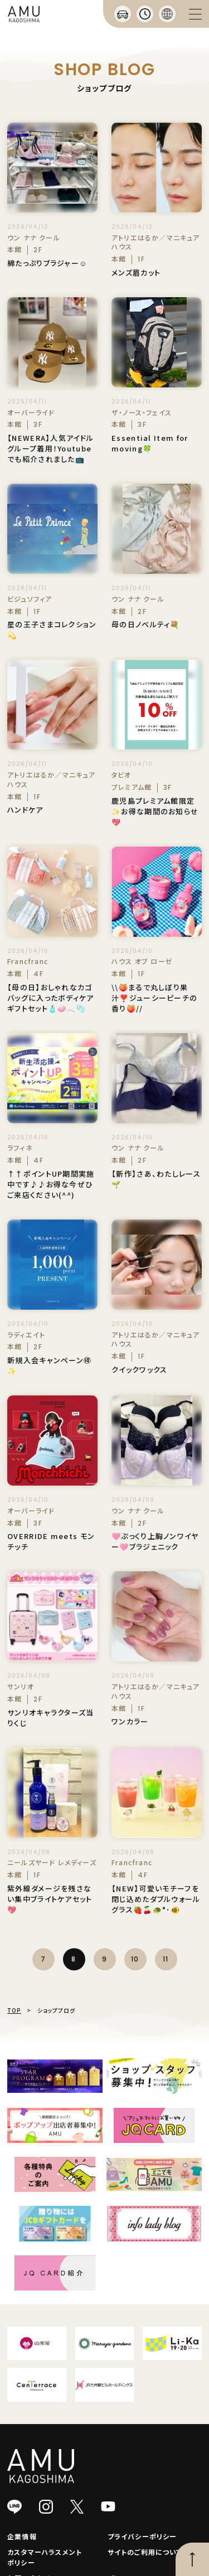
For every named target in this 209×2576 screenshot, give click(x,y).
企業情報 (22, 2536)
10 (135, 1959)
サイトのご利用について (145, 2552)
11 (165, 1959)
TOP (14, 2010)
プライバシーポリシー (142, 2536)
